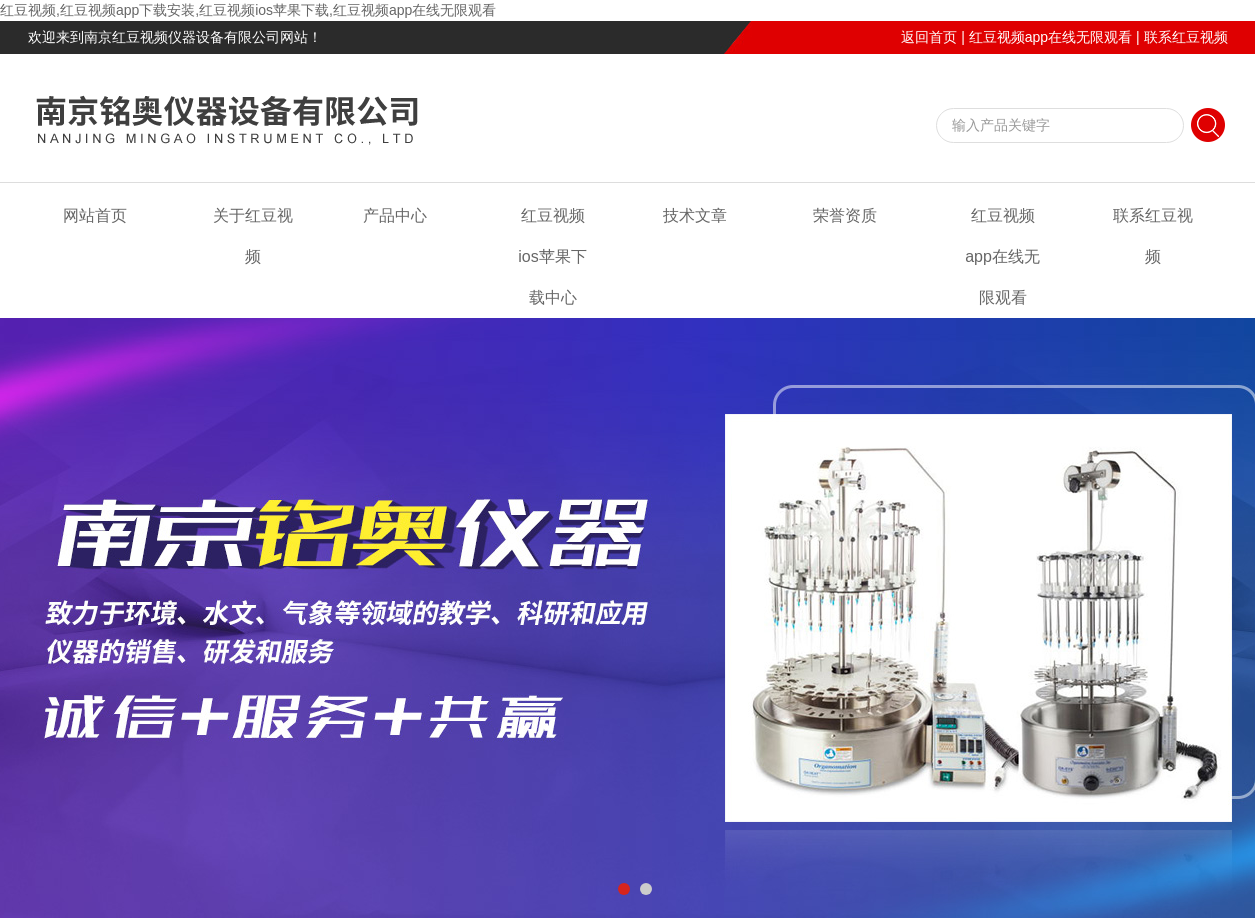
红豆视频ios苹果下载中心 (552, 256)
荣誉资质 (845, 215)
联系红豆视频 (1186, 37)
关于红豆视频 (253, 236)
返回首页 (929, 37)
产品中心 (395, 215)
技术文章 (695, 215)
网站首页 (95, 215)
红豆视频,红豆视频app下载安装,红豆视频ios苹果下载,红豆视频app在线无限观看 (248, 10)
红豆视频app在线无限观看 (1050, 37)
